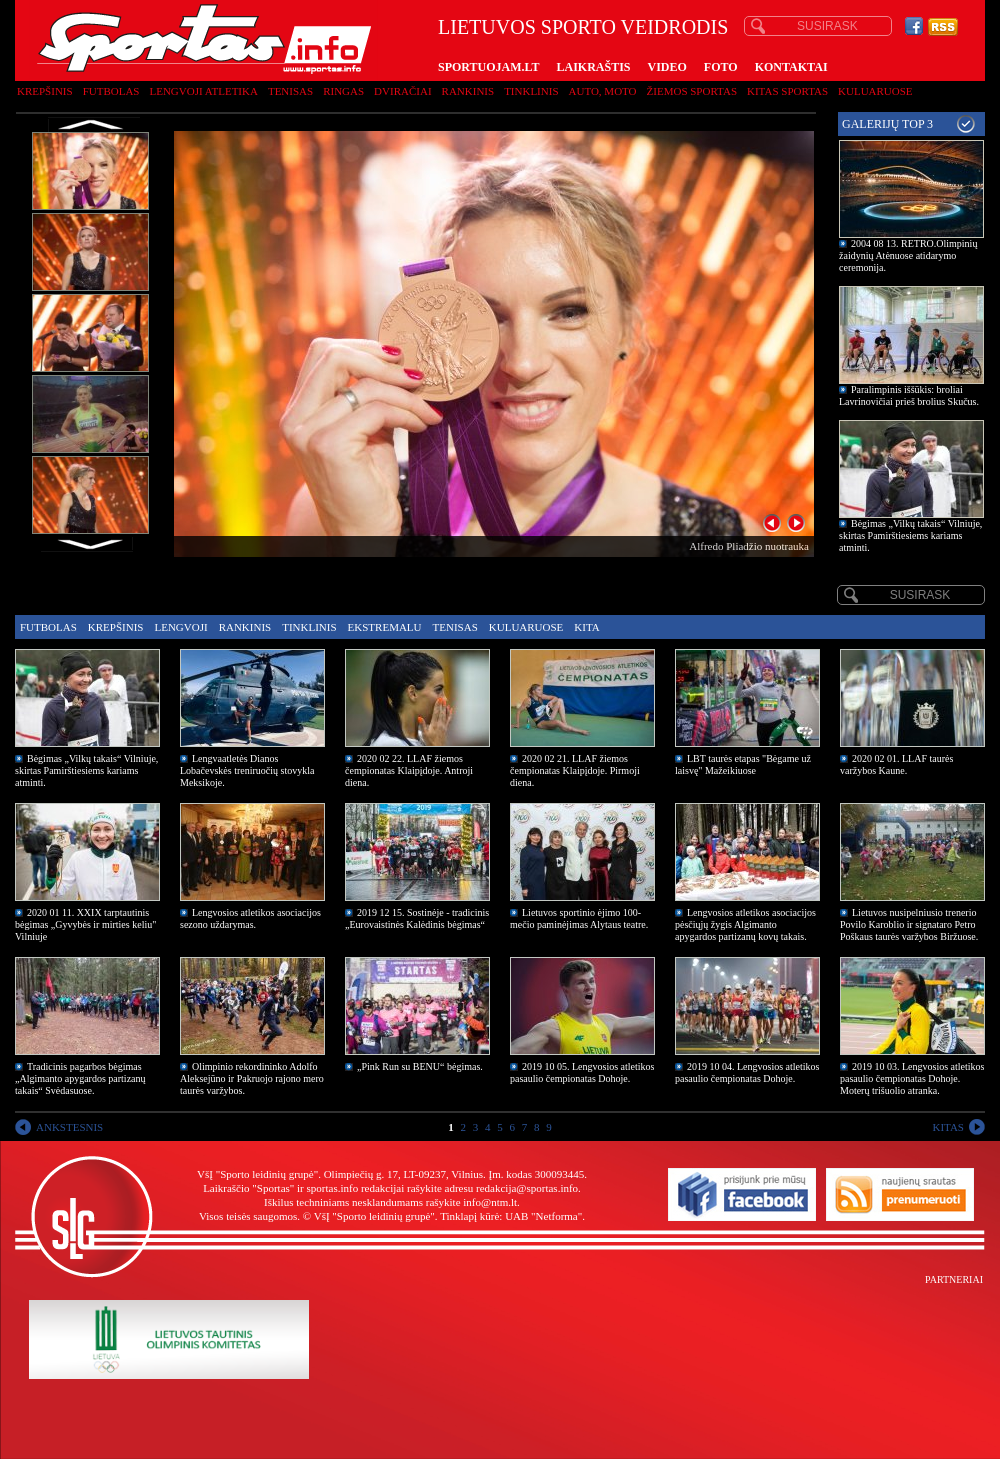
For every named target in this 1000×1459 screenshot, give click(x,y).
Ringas (343, 91)
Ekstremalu (385, 627)
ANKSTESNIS (69, 1127)
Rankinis (468, 91)
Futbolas (111, 91)
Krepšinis (45, 91)
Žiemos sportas (692, 91)
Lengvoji (180, 627)
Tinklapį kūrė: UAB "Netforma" (511, 1216)
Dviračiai (402, 91)
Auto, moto (603, 91)
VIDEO (667, 67)
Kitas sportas (787, 91)
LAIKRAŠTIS (593, 67)
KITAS (948, 1127)
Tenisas (290, 91)
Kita (586, 627)
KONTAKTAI (791, 67)
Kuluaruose (875, 91)
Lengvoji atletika (203, 91)
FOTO (721, 67)
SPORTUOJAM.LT (488, 67)
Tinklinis (531, 91)
